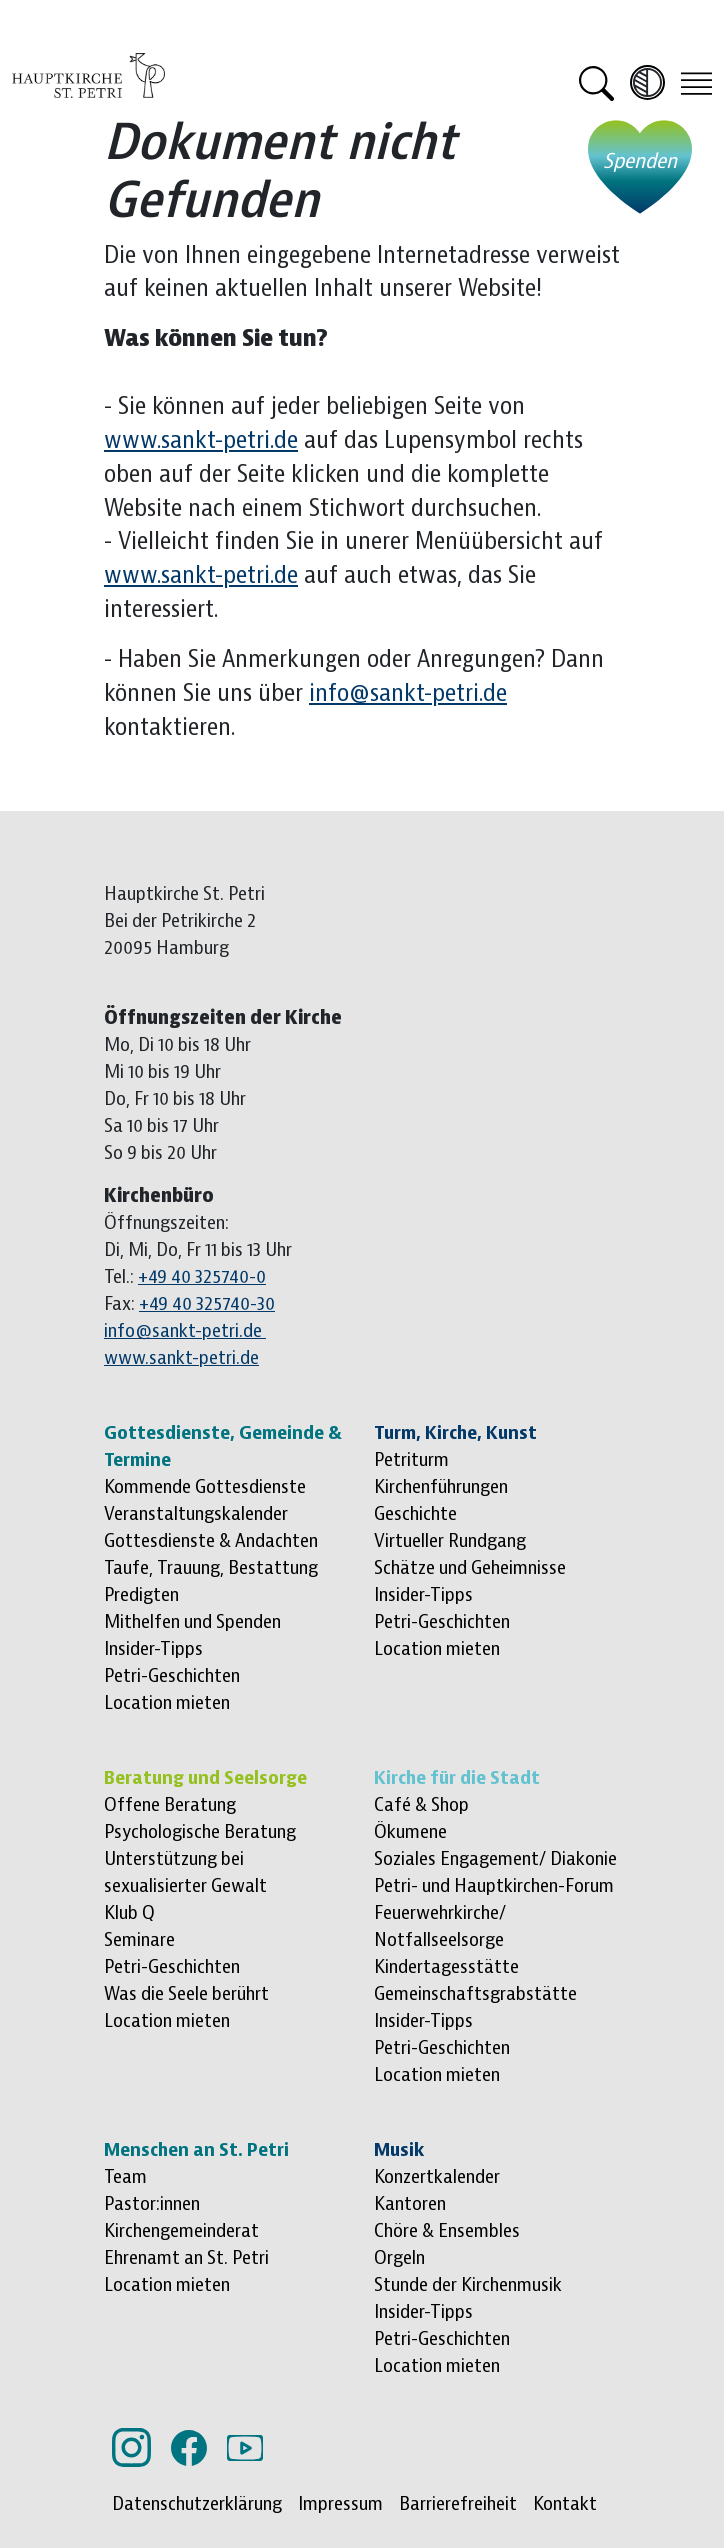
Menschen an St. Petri (196, 2150)
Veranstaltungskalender (196, 1514)
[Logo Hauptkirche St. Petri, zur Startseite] (88, 73)
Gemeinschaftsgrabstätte (475, 1994)
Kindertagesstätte (446, 1967)
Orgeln (399, 2258)
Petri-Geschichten (172, 1676)
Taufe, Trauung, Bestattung (211, 1568)
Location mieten (167, 1703)
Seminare (139, 1940)
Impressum (340, 2504)
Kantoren (410, 2204)
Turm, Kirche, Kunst (455, 1433)
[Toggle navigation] (696, 82)
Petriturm (411, 1460)
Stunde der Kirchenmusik (468, 2285)
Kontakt (565, 2504)
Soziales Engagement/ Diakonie (495, 1859)
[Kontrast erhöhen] (647, 82)
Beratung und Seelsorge (205, 1778)
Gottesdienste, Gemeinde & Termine (223, 1446)
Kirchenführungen (441, 1487)
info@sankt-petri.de (408, 694)
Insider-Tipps (153, 1649)
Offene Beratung (170, 1805)
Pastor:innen (152, 2204)
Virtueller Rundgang (450, 1541)
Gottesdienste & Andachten (211, 1541)
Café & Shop (421, 1805)
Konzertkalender (437, 2177)
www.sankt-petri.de (201, 441)
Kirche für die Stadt (457, 1778)
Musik (399, 2150)
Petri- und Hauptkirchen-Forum (494, 1886)
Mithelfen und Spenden (192, 1622)
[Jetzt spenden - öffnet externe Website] (640, 167)
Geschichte (415, 1514)
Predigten (141, 1595)
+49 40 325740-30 (207, 1304)
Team (125, 2177)
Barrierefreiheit (458, 2504)
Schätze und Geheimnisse (470, 1568)
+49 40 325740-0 (202, 1277)
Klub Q (129, 1913)
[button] (596, 82)
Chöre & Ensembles (447, 2231)
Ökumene (410, 1832)
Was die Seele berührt (186, 1994)
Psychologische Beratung (200, 1832)
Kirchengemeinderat (181, 2231)
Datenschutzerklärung (197, 2504)
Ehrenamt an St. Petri (186, 2258)
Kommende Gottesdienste (205, 1487)
